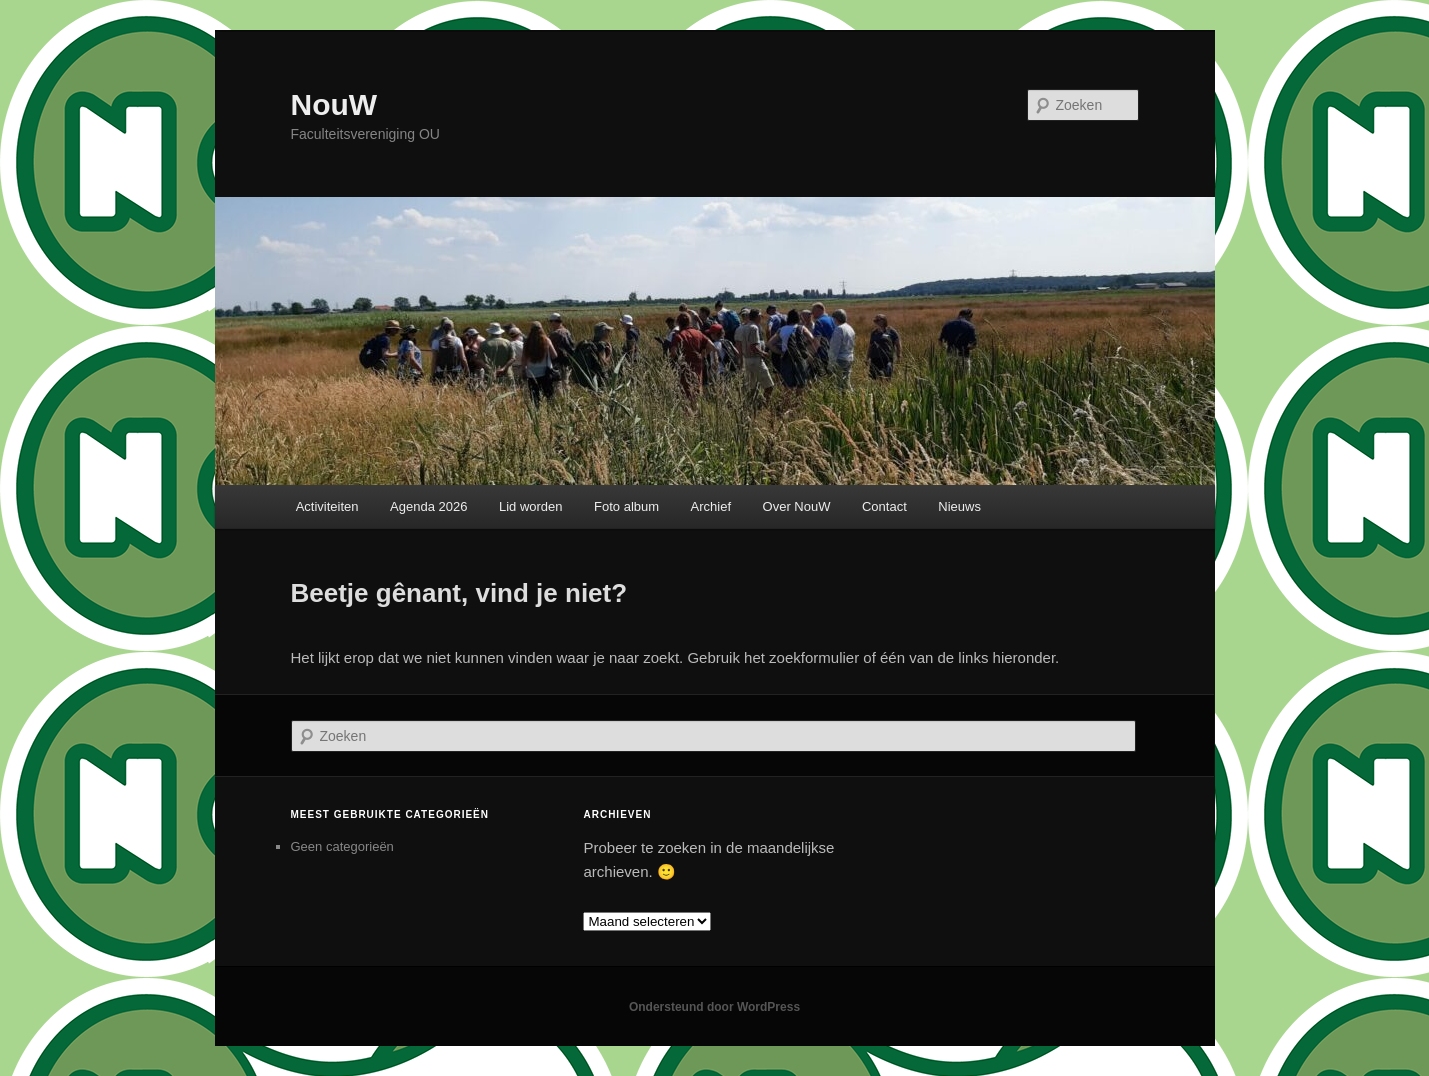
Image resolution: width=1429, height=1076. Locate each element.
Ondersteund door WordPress (714, 1007)
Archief (711, 506)
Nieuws (959, 506)
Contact (884, 506)
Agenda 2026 (428, 506)
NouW (334, 104)
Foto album (626, 506)
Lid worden (531, 506)
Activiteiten (327, 506)
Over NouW (797, 506)
